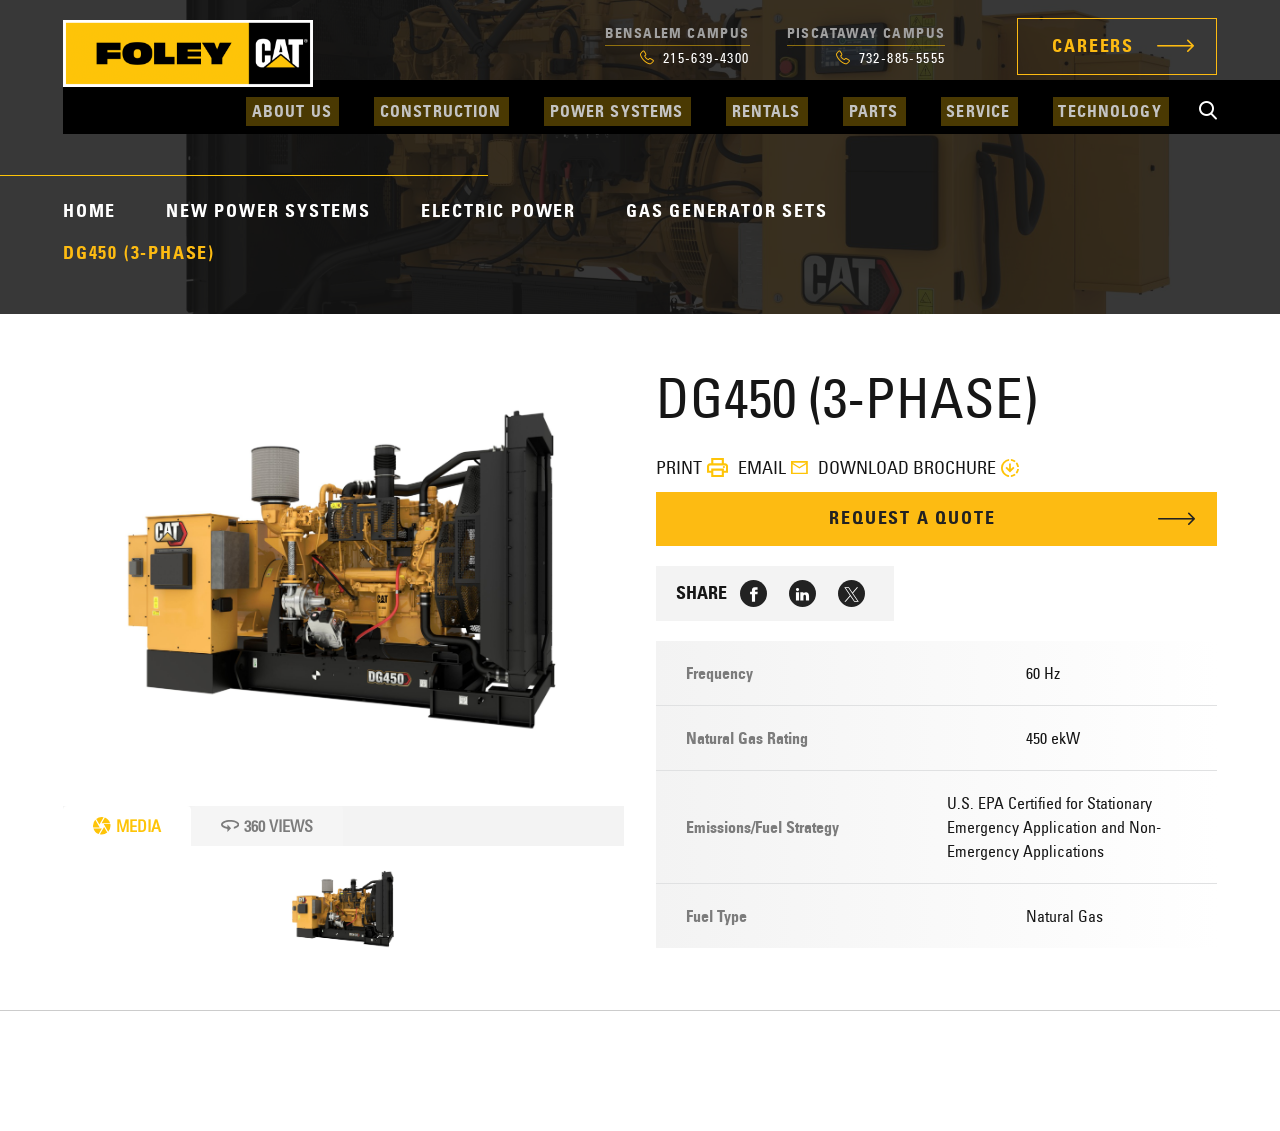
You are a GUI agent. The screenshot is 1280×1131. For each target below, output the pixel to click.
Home (89, 211)
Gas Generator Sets (726, 211)
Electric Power (498, 211)
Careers (1093, 46)
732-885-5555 (890, 58)
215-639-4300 (694, 58)
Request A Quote (913, 519)
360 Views (267, 826)
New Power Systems (268, 211)
